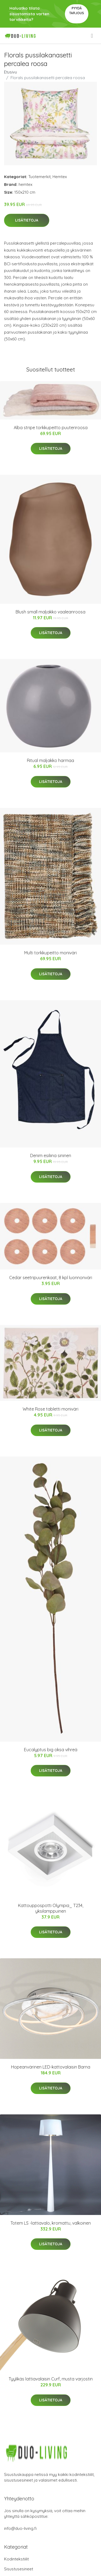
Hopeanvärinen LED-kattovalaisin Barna (50, 2067)
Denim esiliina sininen (50, 1155)
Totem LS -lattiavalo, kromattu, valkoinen (51, 2223)
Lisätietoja (26, 220)
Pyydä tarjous (76, 10)
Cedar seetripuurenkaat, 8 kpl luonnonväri (50, 1277)
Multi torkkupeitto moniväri (50, 952)
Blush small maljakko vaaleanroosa (50, 611)
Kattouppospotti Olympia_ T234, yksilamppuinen (50, 1908)
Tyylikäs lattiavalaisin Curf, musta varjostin (51, 2379)
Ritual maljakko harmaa (50, 760)
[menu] (92, 35)
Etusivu (10, 72)
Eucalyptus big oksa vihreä (50, 1749)
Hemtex (60, 176)
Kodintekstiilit (16, 2559)
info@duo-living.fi (20, 2528)
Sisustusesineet (18, 2568)
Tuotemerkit (39, 176)
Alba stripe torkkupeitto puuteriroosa (51, 427)
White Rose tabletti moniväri (50, 1409)
